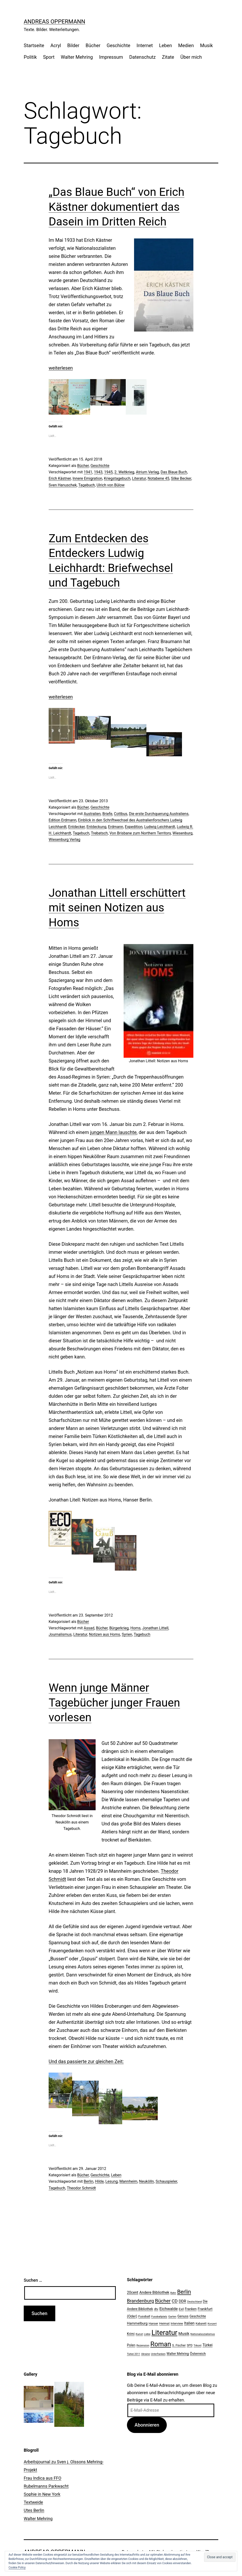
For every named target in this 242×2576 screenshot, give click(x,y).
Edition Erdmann (62, 820)
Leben (165, 45)
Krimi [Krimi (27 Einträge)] (131, 2334)
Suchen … (33, 2280)
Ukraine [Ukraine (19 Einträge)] (145, 2354)
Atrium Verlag (147, 472)
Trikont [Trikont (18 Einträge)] (197, 2345)
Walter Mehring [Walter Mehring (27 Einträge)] (178, 2354)
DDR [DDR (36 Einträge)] (182, 2301)
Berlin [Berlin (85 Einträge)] (184, 2292)
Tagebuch (86, 485)
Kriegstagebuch (117, 478)
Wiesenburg (182, 833)
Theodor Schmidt (81, 2188)
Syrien (127, 1634)
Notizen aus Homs (104, 1634)
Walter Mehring (77, 57)
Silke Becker (181, 478)
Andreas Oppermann (54, 21)
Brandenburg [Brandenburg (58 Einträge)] (140, 2301)
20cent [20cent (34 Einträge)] (132, 2292)
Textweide (33, 2502)
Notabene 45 (158, 478)
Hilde (99, 2181)
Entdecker (76, 826)
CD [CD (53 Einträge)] (175, 2301)
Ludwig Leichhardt (159, 826)
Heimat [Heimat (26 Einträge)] (164, 2323)
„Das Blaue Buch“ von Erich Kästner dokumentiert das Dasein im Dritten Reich (116, 206)
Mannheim (128, 2181)
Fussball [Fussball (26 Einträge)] (144, 2316)
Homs (135, 1628)
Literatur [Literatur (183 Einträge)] (164, 2333)
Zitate (168, 57)
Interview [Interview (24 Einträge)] (177, 2323)
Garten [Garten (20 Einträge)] (172, 2316)
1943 (98, 472)
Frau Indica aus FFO (42, 2478)
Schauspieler (166, 2181)
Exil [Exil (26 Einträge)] (181, 2309)
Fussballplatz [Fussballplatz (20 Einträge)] (159, 2316)
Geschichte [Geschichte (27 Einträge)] (198, 2316)
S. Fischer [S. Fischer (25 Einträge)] (179, 2345)
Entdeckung (96, 826)
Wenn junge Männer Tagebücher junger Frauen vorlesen (114, 1702)
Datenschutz (142, 57)
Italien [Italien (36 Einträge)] (189, 2323)
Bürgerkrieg (119, 1628)
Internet (144, 45)
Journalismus (60, 1634)
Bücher (93, 45)
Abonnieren (147, 2425)
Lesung (111, 2181)
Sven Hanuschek (63, 485)
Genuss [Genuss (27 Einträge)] (183, 2316)
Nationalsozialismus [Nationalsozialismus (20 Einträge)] (203, 2334)
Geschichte (118, 45)
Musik (206, 45)
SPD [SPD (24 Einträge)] (189, 2345)
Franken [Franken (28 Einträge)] (191, 2309)
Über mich (191, 57)
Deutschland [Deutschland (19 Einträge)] (194, 2301)
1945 (108, 472)
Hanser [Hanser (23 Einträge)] (153, 2323)
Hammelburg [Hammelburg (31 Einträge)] (137, 2323)
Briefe (107, 813)
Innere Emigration (87, 478)
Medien (186, 45)
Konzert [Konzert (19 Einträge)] (212, 2323)
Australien (92, 813)
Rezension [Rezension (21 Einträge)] (142, 2345)
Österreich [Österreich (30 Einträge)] (198, 2354)
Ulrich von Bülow (111, 485)
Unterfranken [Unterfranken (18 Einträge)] (158, 2354)
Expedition (134, 826)
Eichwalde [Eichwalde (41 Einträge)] (168, 2308)
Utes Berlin (34, 2510)
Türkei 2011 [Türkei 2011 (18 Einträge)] (133, 2354)
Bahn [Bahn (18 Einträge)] (173, 2292)
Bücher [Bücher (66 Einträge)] (163, 2301)
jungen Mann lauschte (113, 1132)
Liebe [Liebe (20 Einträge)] (147, 2334)
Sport (49, 57)
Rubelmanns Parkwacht (46, 2486)
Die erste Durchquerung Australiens (158, 813)
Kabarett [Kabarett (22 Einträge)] (200, 2323)
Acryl (55, 45)
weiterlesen (61, 368)
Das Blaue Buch (174, 472)
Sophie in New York (42, 2494)
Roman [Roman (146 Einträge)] (160, 2344)
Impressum (111, 57)
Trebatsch (99, 833)
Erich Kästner (60, 478)
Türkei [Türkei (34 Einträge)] (207, 2345)
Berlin (88, 2181)
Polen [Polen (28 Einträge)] (131, 2345)
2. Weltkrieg (124, 472)
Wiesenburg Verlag (64, 839)
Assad (89, 1628)
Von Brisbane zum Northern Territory (140, 833)
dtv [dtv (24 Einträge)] (156, 2309)
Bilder (73, 45)
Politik (30, 57)
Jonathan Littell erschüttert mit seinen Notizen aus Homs (117, 907)
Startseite (34, 45)
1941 (88, 472)
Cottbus (120, 813)
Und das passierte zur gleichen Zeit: (86, 2061)
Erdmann (115, 826)
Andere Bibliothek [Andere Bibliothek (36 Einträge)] (154, 2292)
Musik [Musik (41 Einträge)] (183, 2333)
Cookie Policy (17, 2567)
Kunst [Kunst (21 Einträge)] (139, 2334)
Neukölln (146, 2181)
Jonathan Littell (155, 1628)
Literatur (139, 478)
